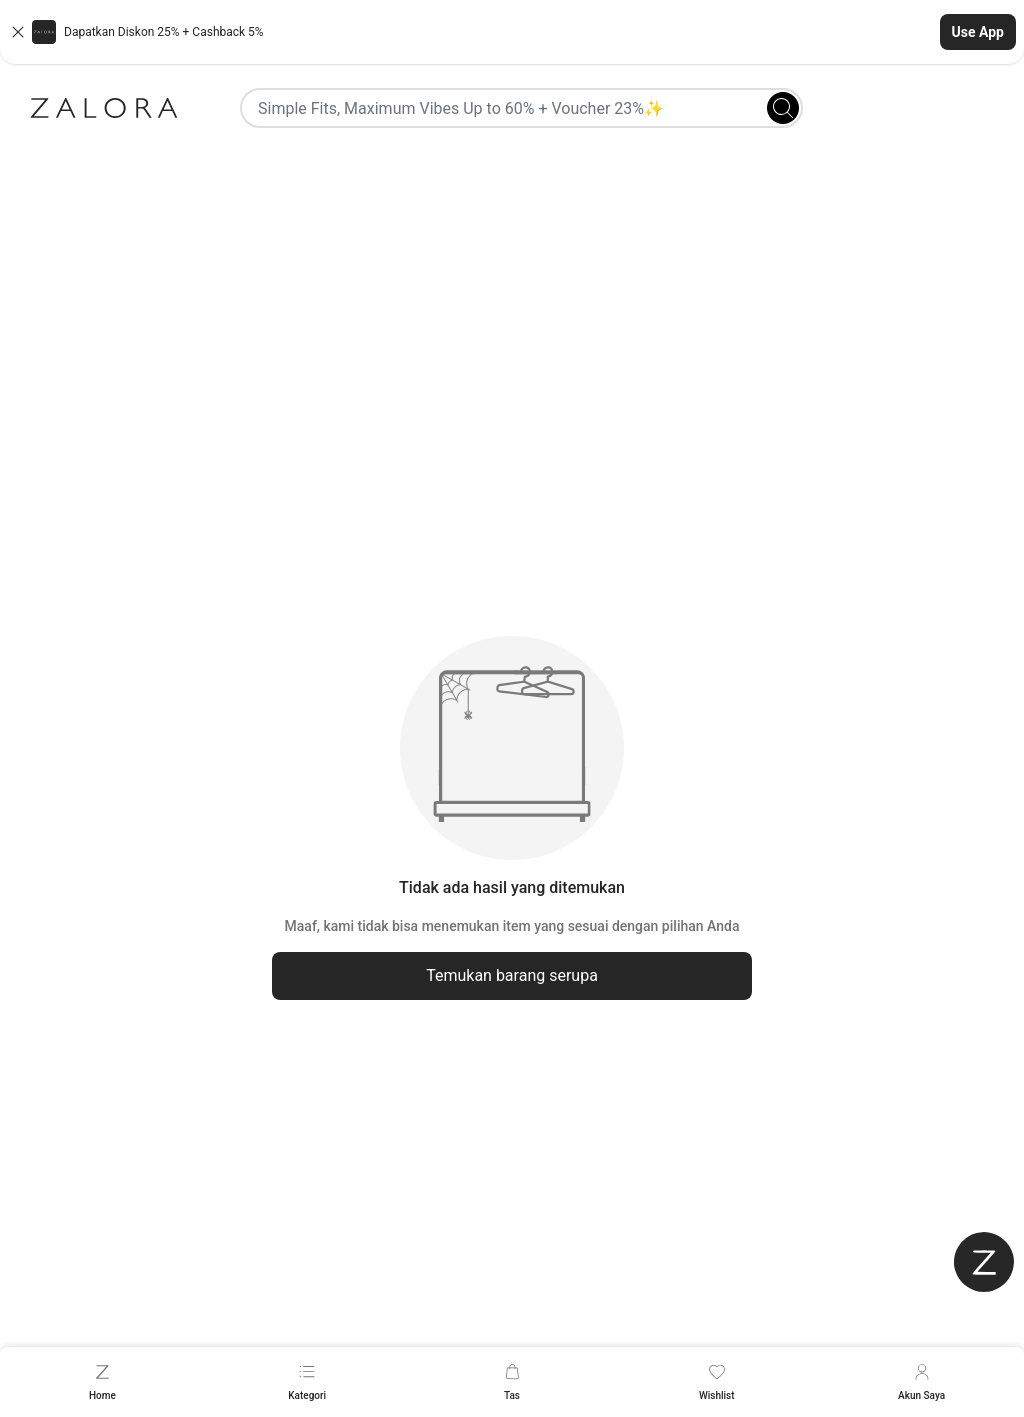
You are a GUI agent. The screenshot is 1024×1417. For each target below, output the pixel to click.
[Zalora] (104, 108)
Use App (978, 32)
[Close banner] (18, 32)
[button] (512, 32)
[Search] (783, 108)
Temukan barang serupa (512, 975)
